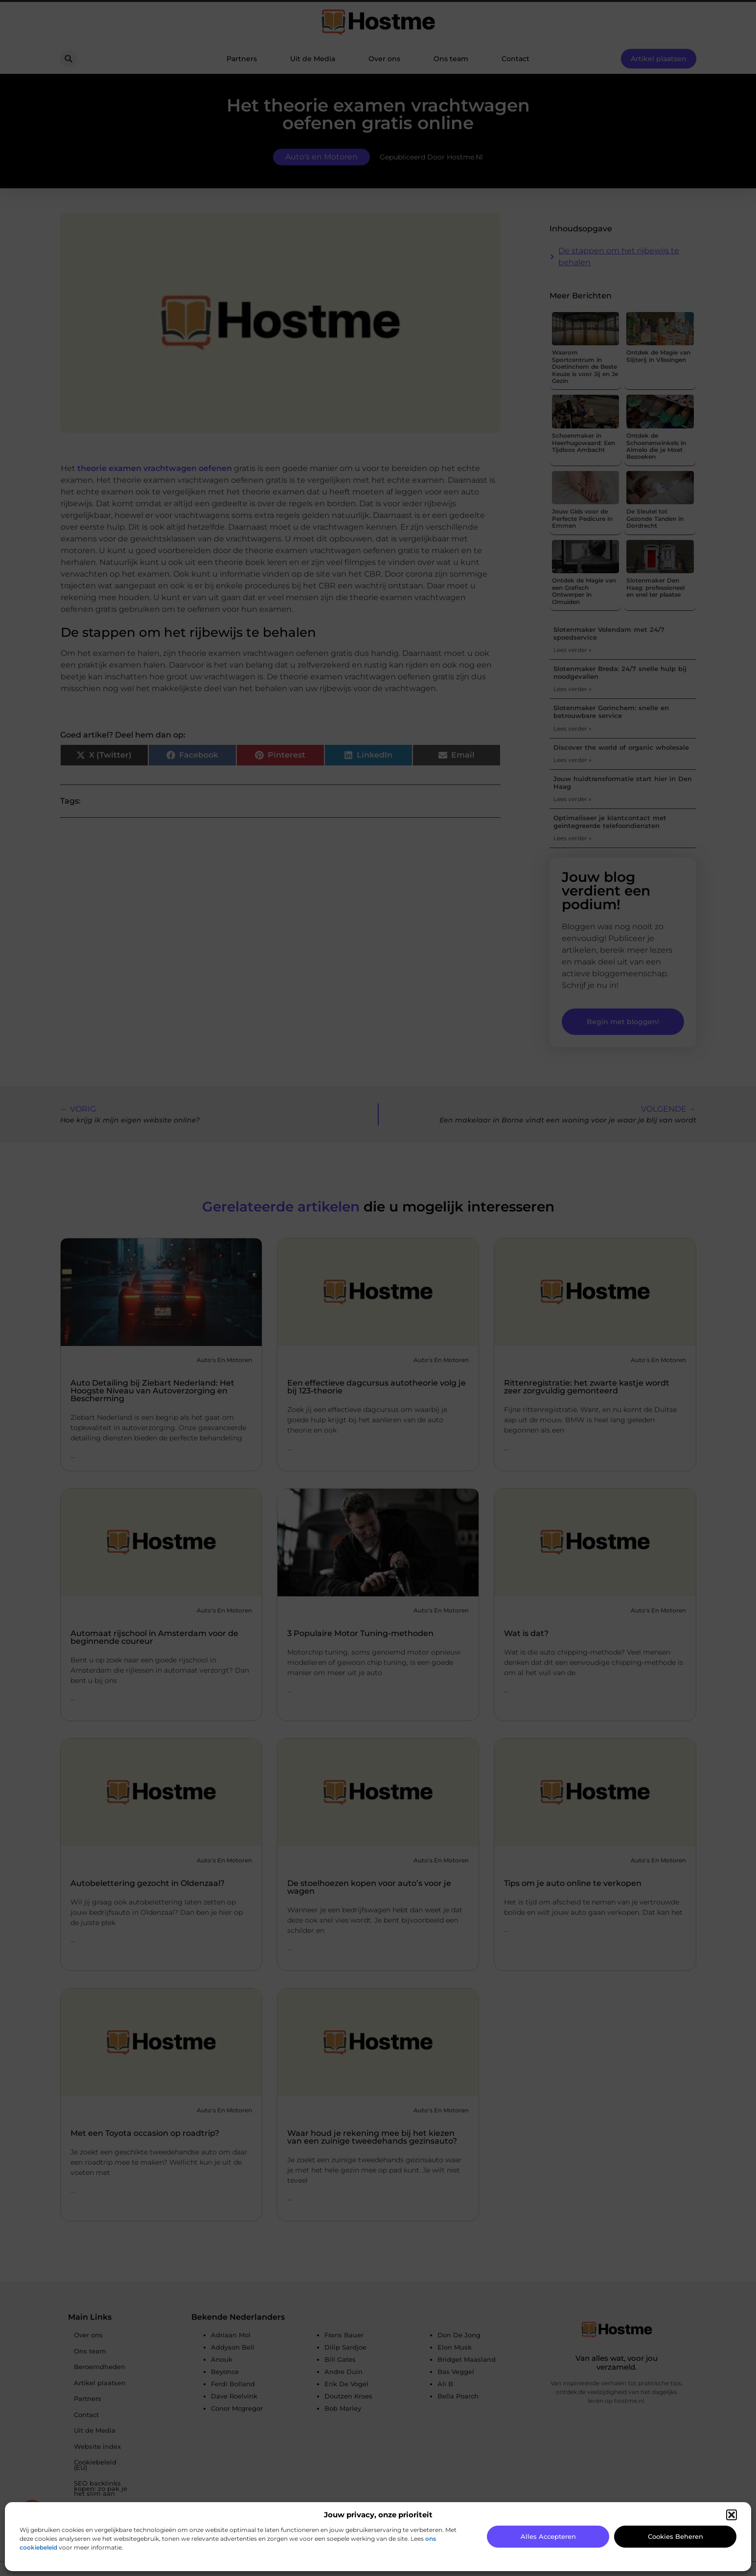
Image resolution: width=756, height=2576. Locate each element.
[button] (731, 2515)
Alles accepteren (548, 2536)
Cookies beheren (675, 2536)
